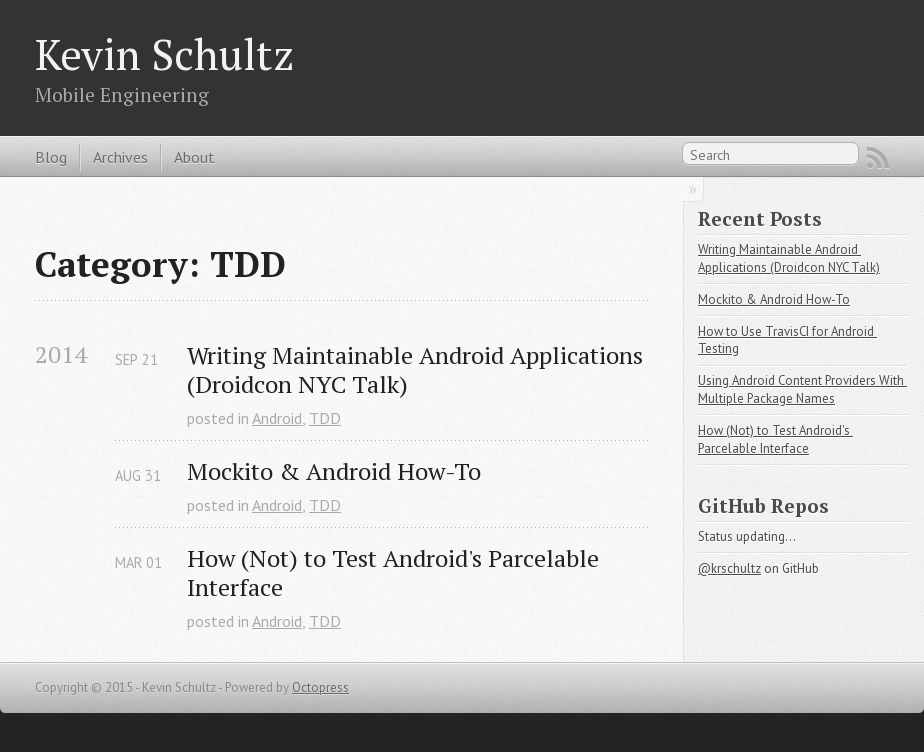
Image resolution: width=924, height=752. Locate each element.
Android (277, 418)
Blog (51, 157)
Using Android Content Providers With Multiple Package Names (802, 389)
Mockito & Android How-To (334, 471)
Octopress (320, 687)
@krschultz (729, 568)
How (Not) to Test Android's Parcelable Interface (396, 573)
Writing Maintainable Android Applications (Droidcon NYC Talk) (417, 370)
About (194, 157)
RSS (878, 158)
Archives (120, 157)
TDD (325, 418)
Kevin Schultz (164, 54)
